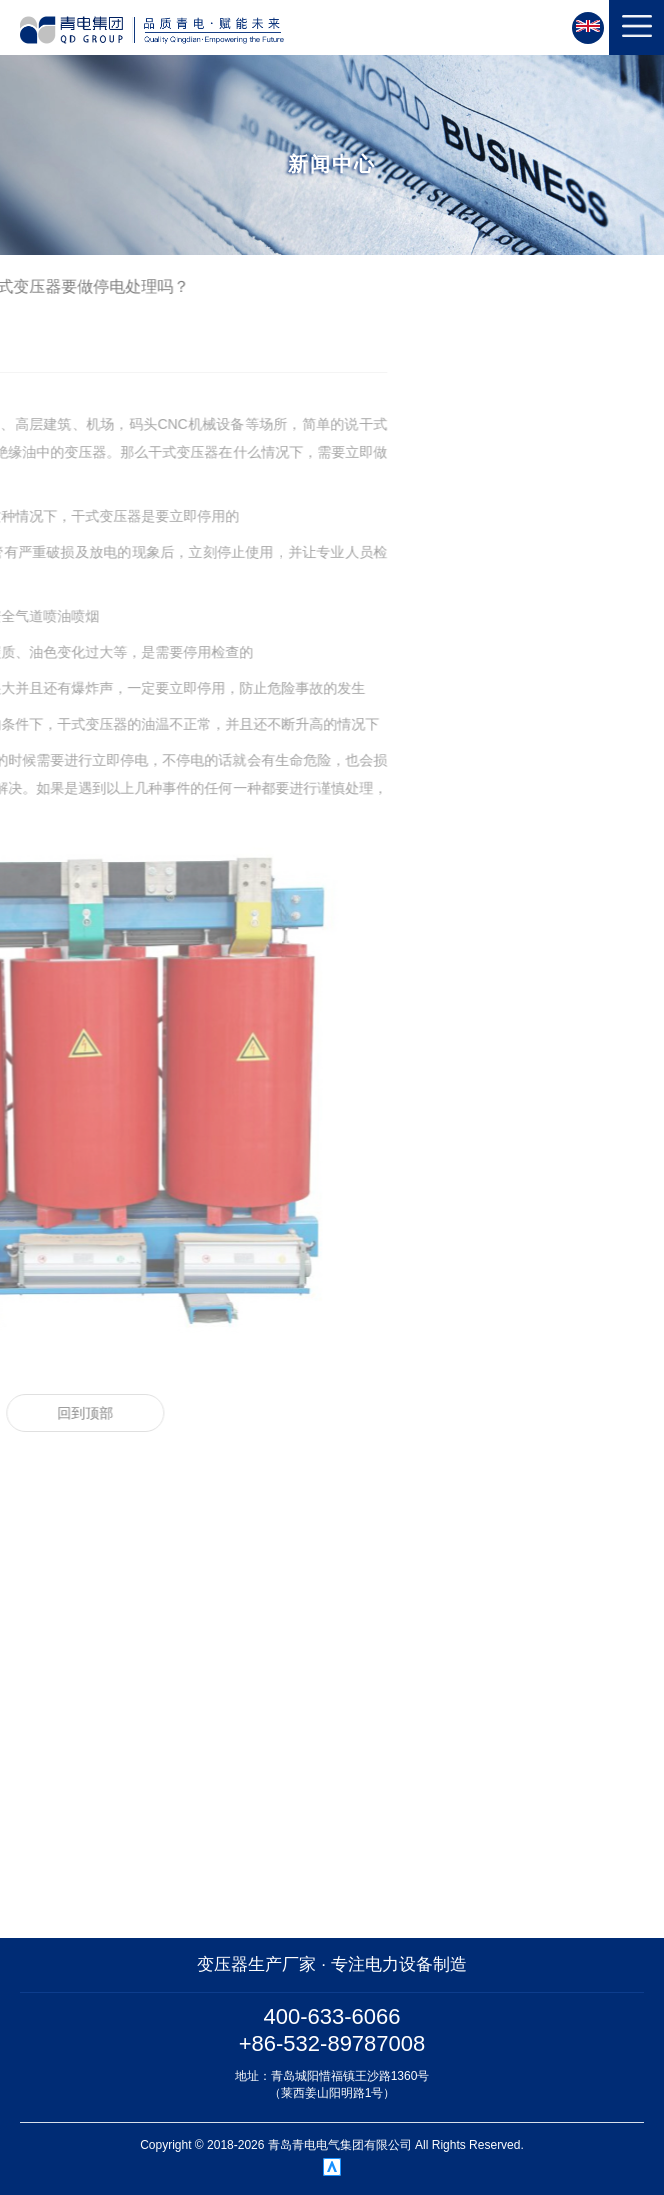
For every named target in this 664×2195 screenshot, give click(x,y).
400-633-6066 (331, 2016)
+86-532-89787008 (332, 2043)
